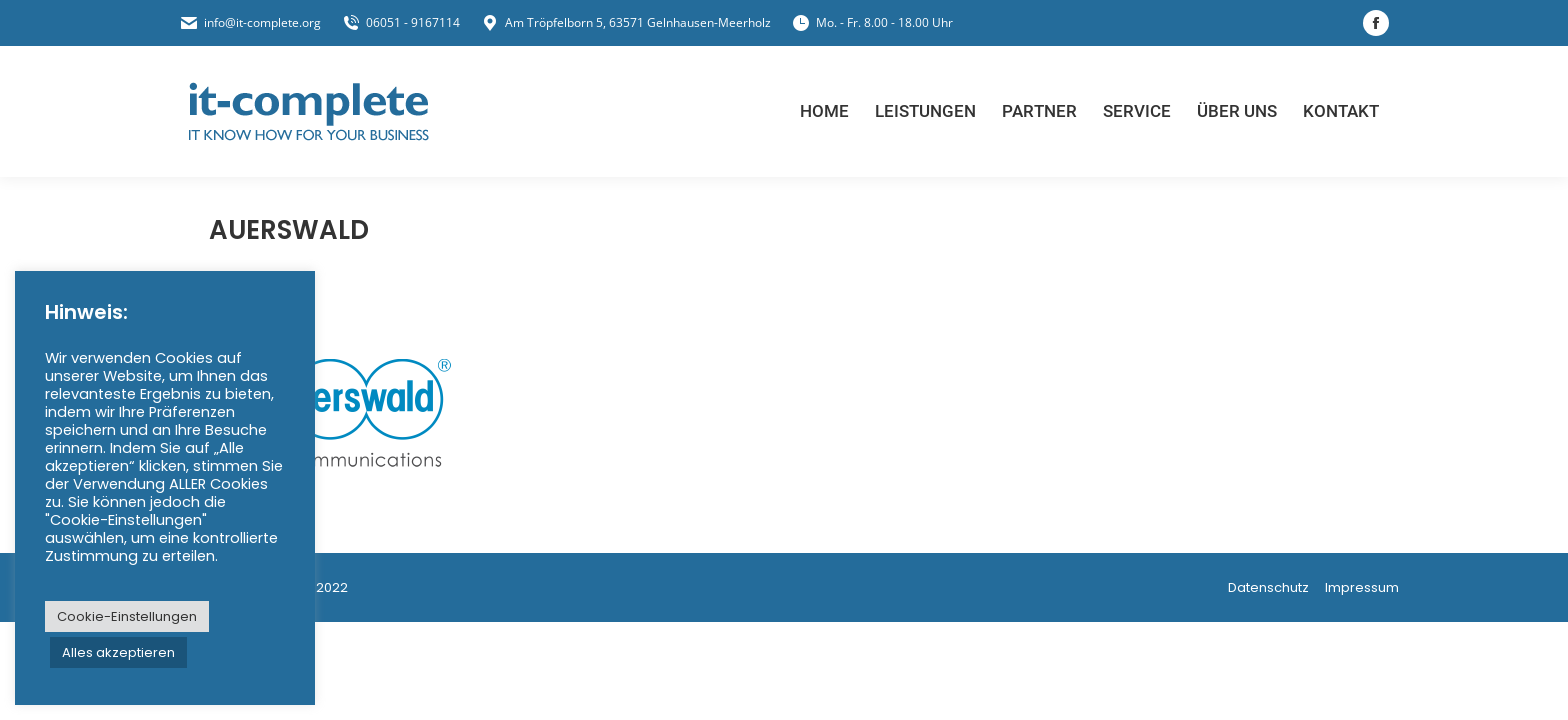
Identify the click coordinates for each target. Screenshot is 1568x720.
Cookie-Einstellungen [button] (127, 616)
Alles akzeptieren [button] (118, 652)
